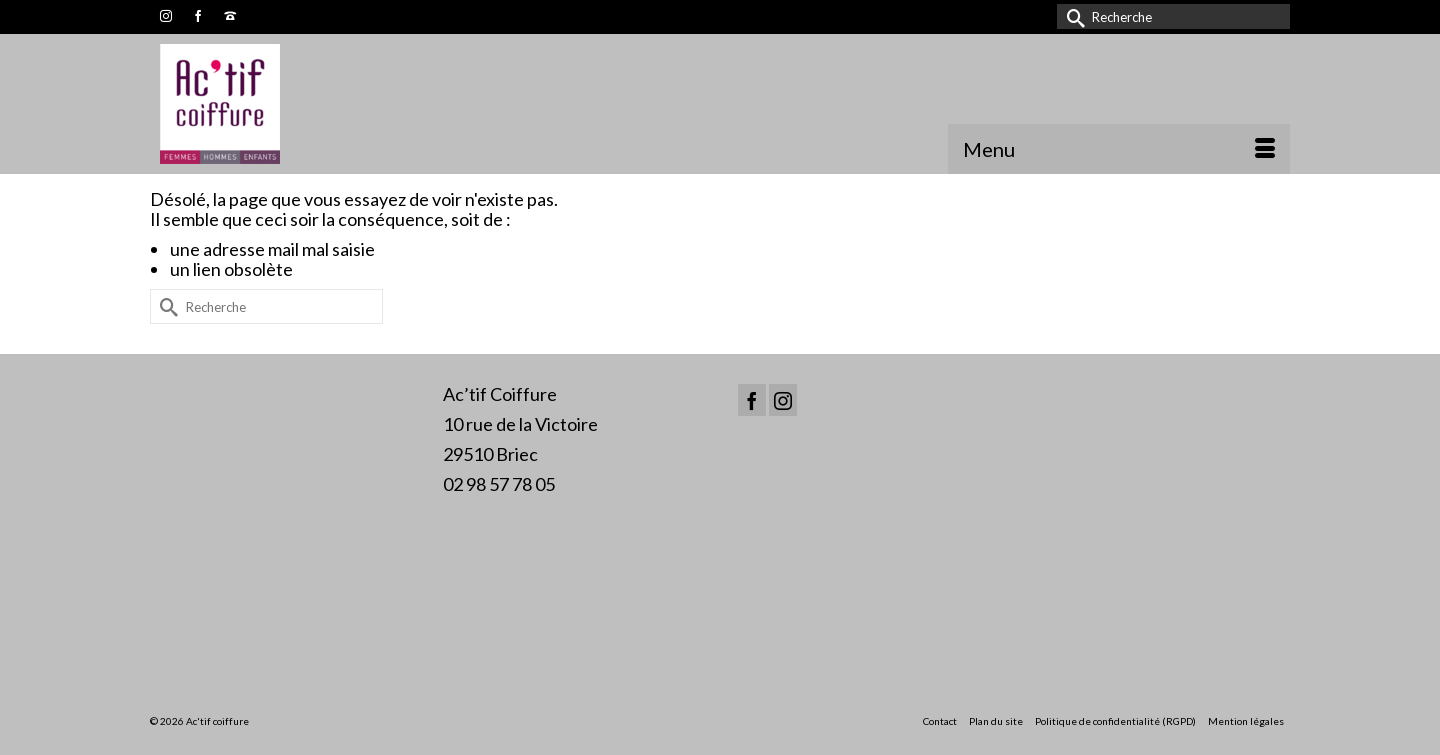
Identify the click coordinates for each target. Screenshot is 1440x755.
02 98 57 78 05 (499, 484)
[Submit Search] (1072, 16)
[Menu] (1119, 149)
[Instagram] (783, 400)
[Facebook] (752, 400)
